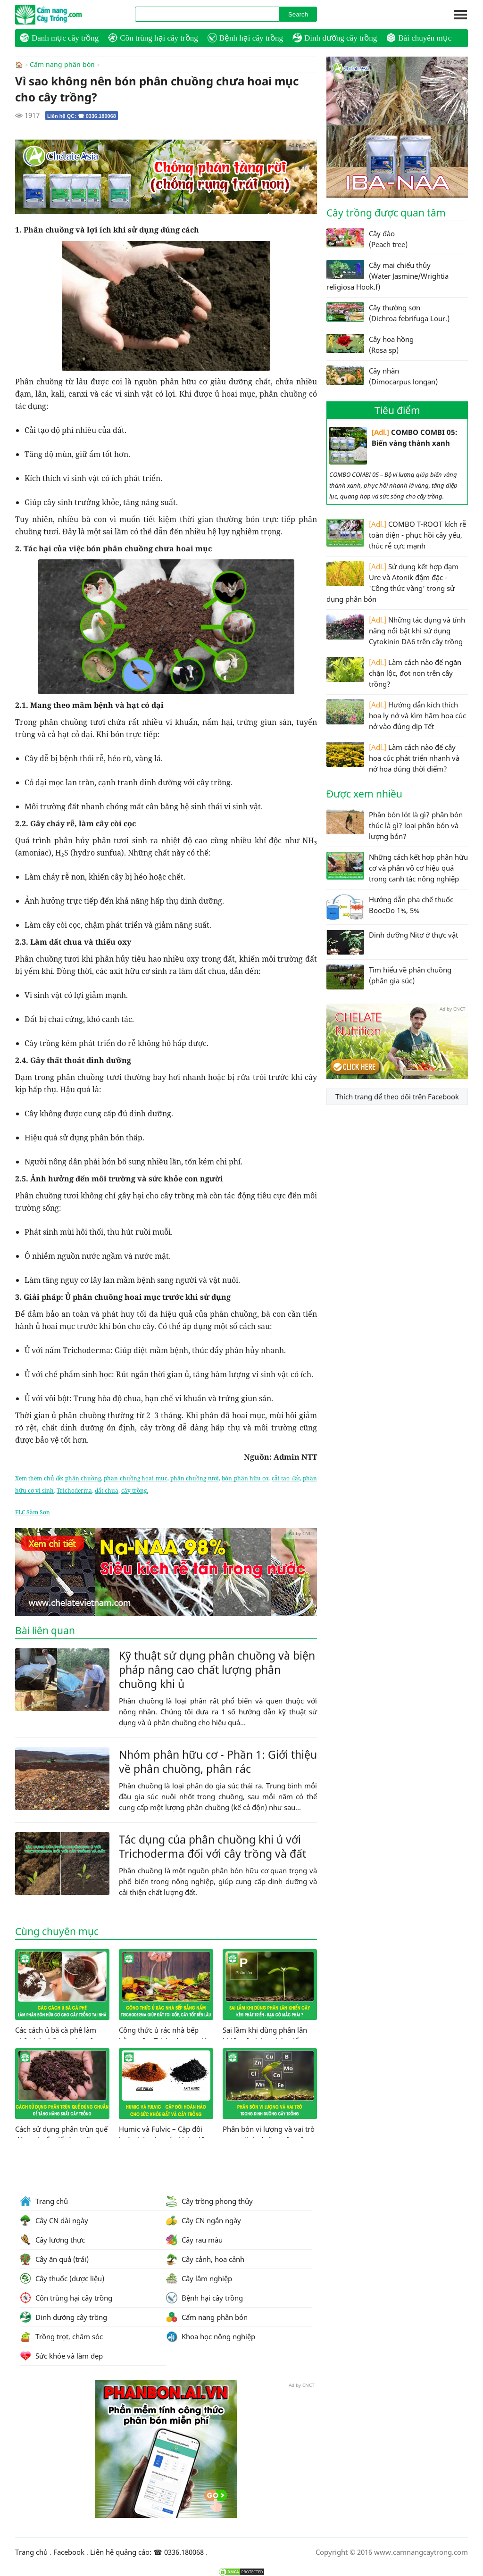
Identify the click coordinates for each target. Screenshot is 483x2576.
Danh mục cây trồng (59, 37)
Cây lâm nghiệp (199, 2278)
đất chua (106, 1490)
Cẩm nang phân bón (62, 64)
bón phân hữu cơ (245, 1478)
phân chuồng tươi (194, 1478)
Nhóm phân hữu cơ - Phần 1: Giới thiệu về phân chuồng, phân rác (218, 1761)
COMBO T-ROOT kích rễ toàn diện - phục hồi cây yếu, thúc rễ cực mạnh (396, 534)
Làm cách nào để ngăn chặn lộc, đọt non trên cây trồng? (393, 673)
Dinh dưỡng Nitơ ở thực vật (392, 942)
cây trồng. (134, 1490)
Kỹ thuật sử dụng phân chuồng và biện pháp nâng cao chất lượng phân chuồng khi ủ (217, 1669)
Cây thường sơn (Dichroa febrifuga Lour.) (388, 312)
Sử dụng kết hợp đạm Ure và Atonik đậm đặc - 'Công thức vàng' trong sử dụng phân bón (392, 582)
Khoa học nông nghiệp (210, 2336)
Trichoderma (74, 1490)
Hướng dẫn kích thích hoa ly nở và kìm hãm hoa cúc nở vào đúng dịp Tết (396, 715)
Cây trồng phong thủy (209, 2200)
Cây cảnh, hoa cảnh (205, 2258)
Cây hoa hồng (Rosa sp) (370, 344)
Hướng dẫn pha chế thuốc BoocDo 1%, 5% (389, 907)
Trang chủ (44, 2200)
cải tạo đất (286, 1478)
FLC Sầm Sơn (32, 1512)
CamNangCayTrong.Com (67, 15)
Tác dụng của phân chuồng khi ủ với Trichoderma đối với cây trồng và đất (212, 1846)
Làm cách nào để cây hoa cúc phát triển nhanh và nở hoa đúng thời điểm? (392, 757)
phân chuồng (83, 1478)
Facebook (68, 2551)
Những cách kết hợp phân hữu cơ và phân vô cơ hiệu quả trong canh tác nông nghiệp (397, 867)
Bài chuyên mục (418, 37)
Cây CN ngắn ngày (203, 2220)
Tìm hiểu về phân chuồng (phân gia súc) (388, 976)
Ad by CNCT (302, 144)
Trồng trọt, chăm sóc (61, 2336)
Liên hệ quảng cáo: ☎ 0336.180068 (147, 2551)
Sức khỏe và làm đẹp (61, 2355)
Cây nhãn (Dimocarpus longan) (382, 376)
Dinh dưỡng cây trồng (334, 37)
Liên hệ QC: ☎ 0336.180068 (81, 115)
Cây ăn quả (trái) (54, 2258)
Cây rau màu (194, 2239)
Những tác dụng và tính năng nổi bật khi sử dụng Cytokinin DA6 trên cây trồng (395, 630)
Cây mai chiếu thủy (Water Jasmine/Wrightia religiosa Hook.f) (387, 275)
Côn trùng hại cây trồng (153, 37)
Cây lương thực (52, 2239)
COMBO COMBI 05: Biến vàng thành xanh (393, 446)
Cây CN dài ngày (54, 2220)
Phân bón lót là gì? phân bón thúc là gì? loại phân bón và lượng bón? (394, 825)
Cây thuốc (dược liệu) (62, 2278)
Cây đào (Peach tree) (367, 238)
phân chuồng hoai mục (135, 1478)
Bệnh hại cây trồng (245, 37)
